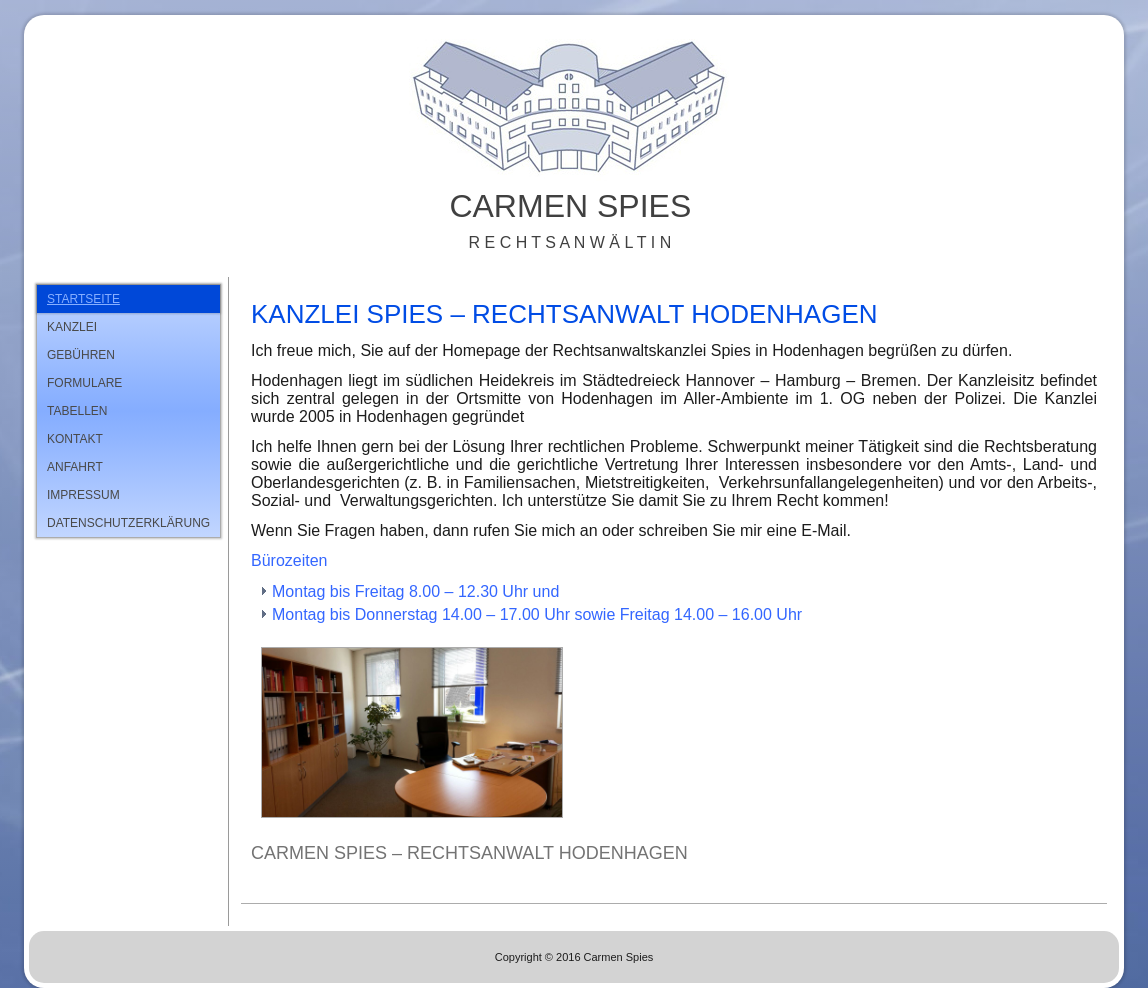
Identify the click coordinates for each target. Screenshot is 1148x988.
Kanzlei (72, 327)
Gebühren (81, 355)
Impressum (83, 495)
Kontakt (75, 439)
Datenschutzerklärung (128, 523)
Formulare (84, 383)
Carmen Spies (570, 206)
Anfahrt (75, 467)
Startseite (83, 299)
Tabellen (77, 411)
